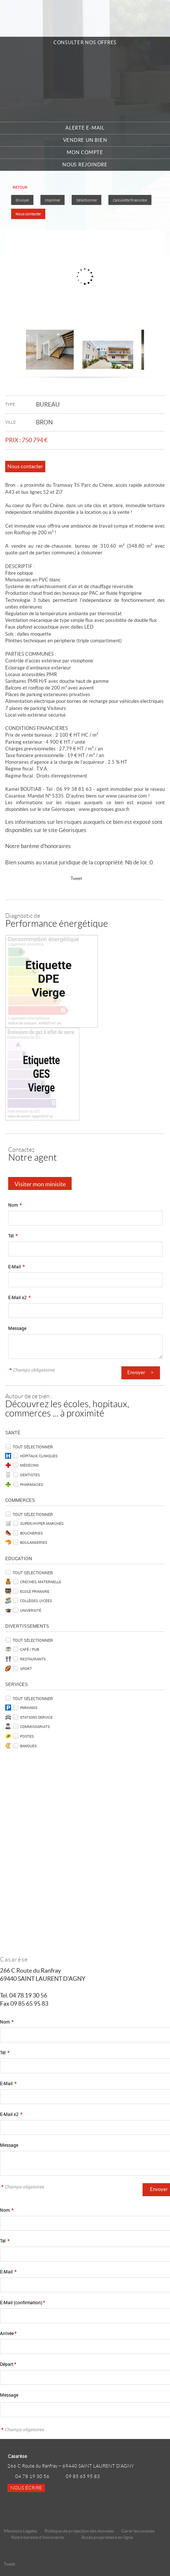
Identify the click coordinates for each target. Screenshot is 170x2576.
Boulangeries (33, 1542)
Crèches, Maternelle (40, 1581)
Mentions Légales (20, 2530)
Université (30, 1610)
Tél (12, 1236)
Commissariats (35, 1726)
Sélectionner (86, 200)
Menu (156, 18)
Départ (8, 2364)
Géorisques (72, 830)
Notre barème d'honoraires (38, 846)
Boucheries (31, 1533)
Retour (20, 187)
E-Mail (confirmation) (22, 2302)
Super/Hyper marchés (41, 1523)
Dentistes (30, 1474)
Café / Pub (29, 1649)
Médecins (29, 1465)
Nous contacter (28, 214)
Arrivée (8, 2333)
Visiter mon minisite (40, 1184)
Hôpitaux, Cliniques (39, 1455)
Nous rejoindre (85, 164)
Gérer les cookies (137, 2530)
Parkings (28, 1707)
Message (17, 1328)
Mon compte (85, 152)
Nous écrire (26, 2488)
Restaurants (33, 1659)
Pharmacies (31, 1484)
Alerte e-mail (85, 128)
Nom (15, 1205)
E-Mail (16, 1266)
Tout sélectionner (33, 1447)
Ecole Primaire (34, 1591)
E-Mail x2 (19, 1297)
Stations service (36, 1717)
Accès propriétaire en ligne (107, 2537)
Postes (27, 1736)
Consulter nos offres (85, 42)
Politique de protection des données (79, 2530)
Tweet (76, 878)
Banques (28, 1745)
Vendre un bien (85, 140)
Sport (26, 1668)
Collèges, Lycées (36, 1600)
